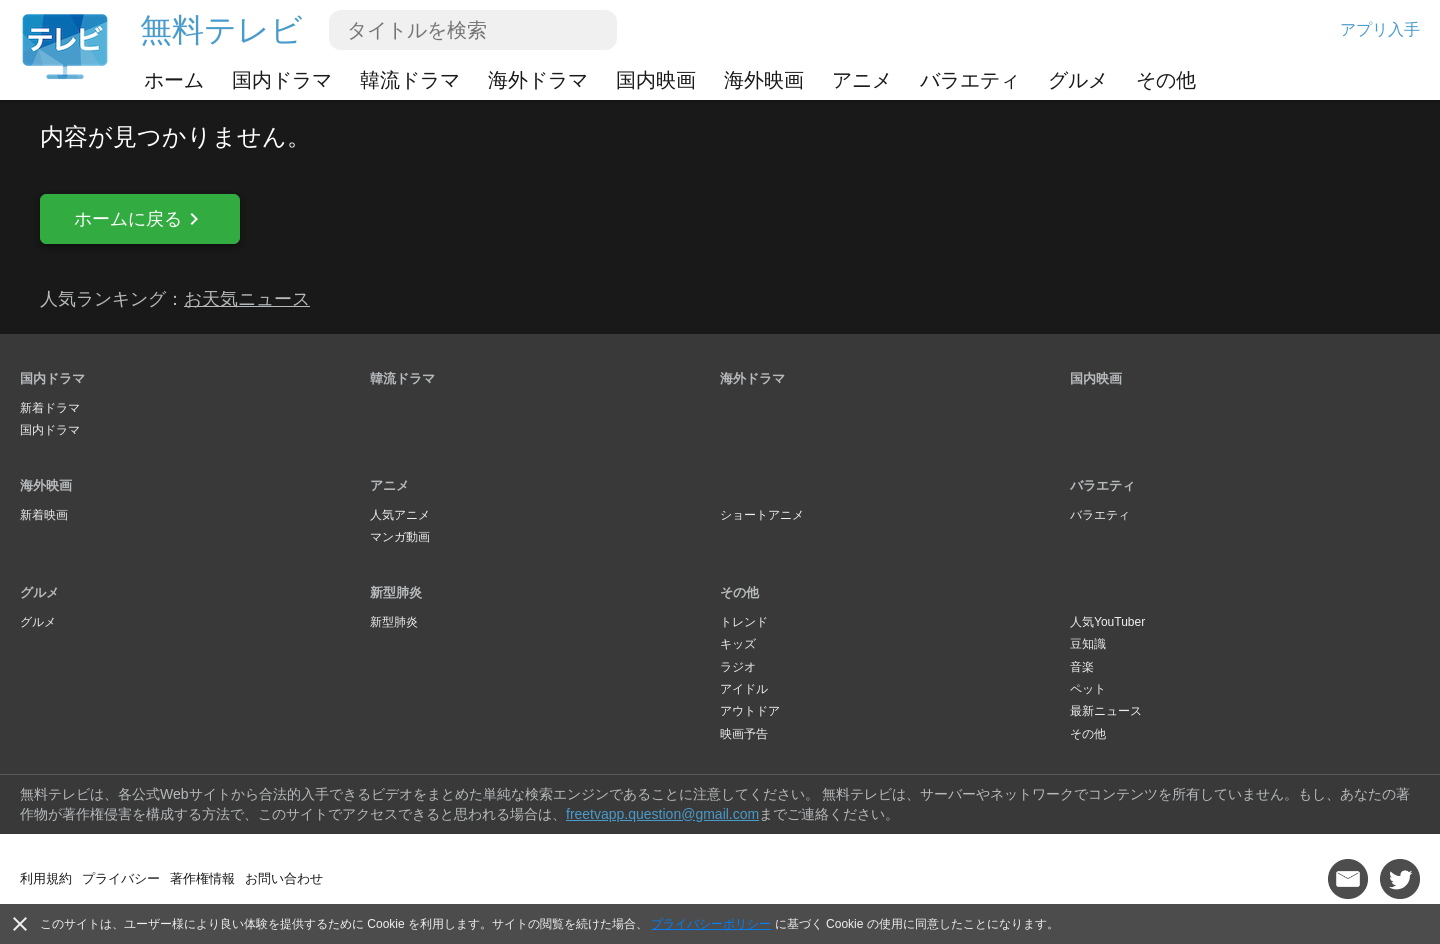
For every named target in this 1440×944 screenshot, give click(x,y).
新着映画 (44, 515)
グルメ (1078, 80)
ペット (1088, 689)
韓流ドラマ (410, 80)
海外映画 (764, 80)
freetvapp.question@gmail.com (662, 814)
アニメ (862, 80)
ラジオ (738, 667)
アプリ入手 (1380, 29)
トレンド (744, 622)
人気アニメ (400, 515)
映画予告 (744, 734)
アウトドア (750, 711)
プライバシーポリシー (711, 924)
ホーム (174, 80)
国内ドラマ (282, 80)
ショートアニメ (762, 515)
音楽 (1082, 667)
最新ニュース (1106, 711)
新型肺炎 (396, 592)
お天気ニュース (247, 299)
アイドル (744, 689)
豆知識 (1088, 644)
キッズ (738, 644)
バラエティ (970, 80)
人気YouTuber (1107, 622)
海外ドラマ (538, 80)
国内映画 (656, 80)
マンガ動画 (400, 537)
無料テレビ (221, 30)
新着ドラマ (50, 408)
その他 (1166, 80)
